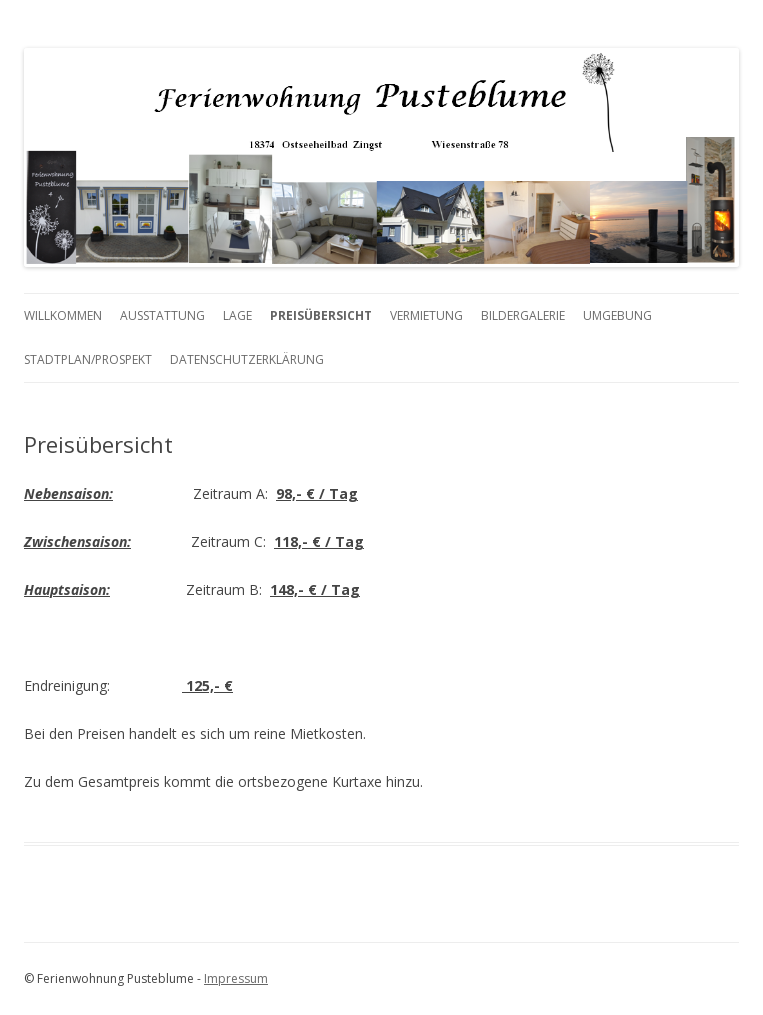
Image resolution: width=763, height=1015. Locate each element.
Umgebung (617, 315)
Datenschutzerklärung (247, 359)
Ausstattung (162, 315)
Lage (237, 315)
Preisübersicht (321, 315)
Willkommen (63, 315)
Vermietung (426, 315)
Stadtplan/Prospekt (88, 359)
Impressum (236, 978)
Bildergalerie (523, 315)
